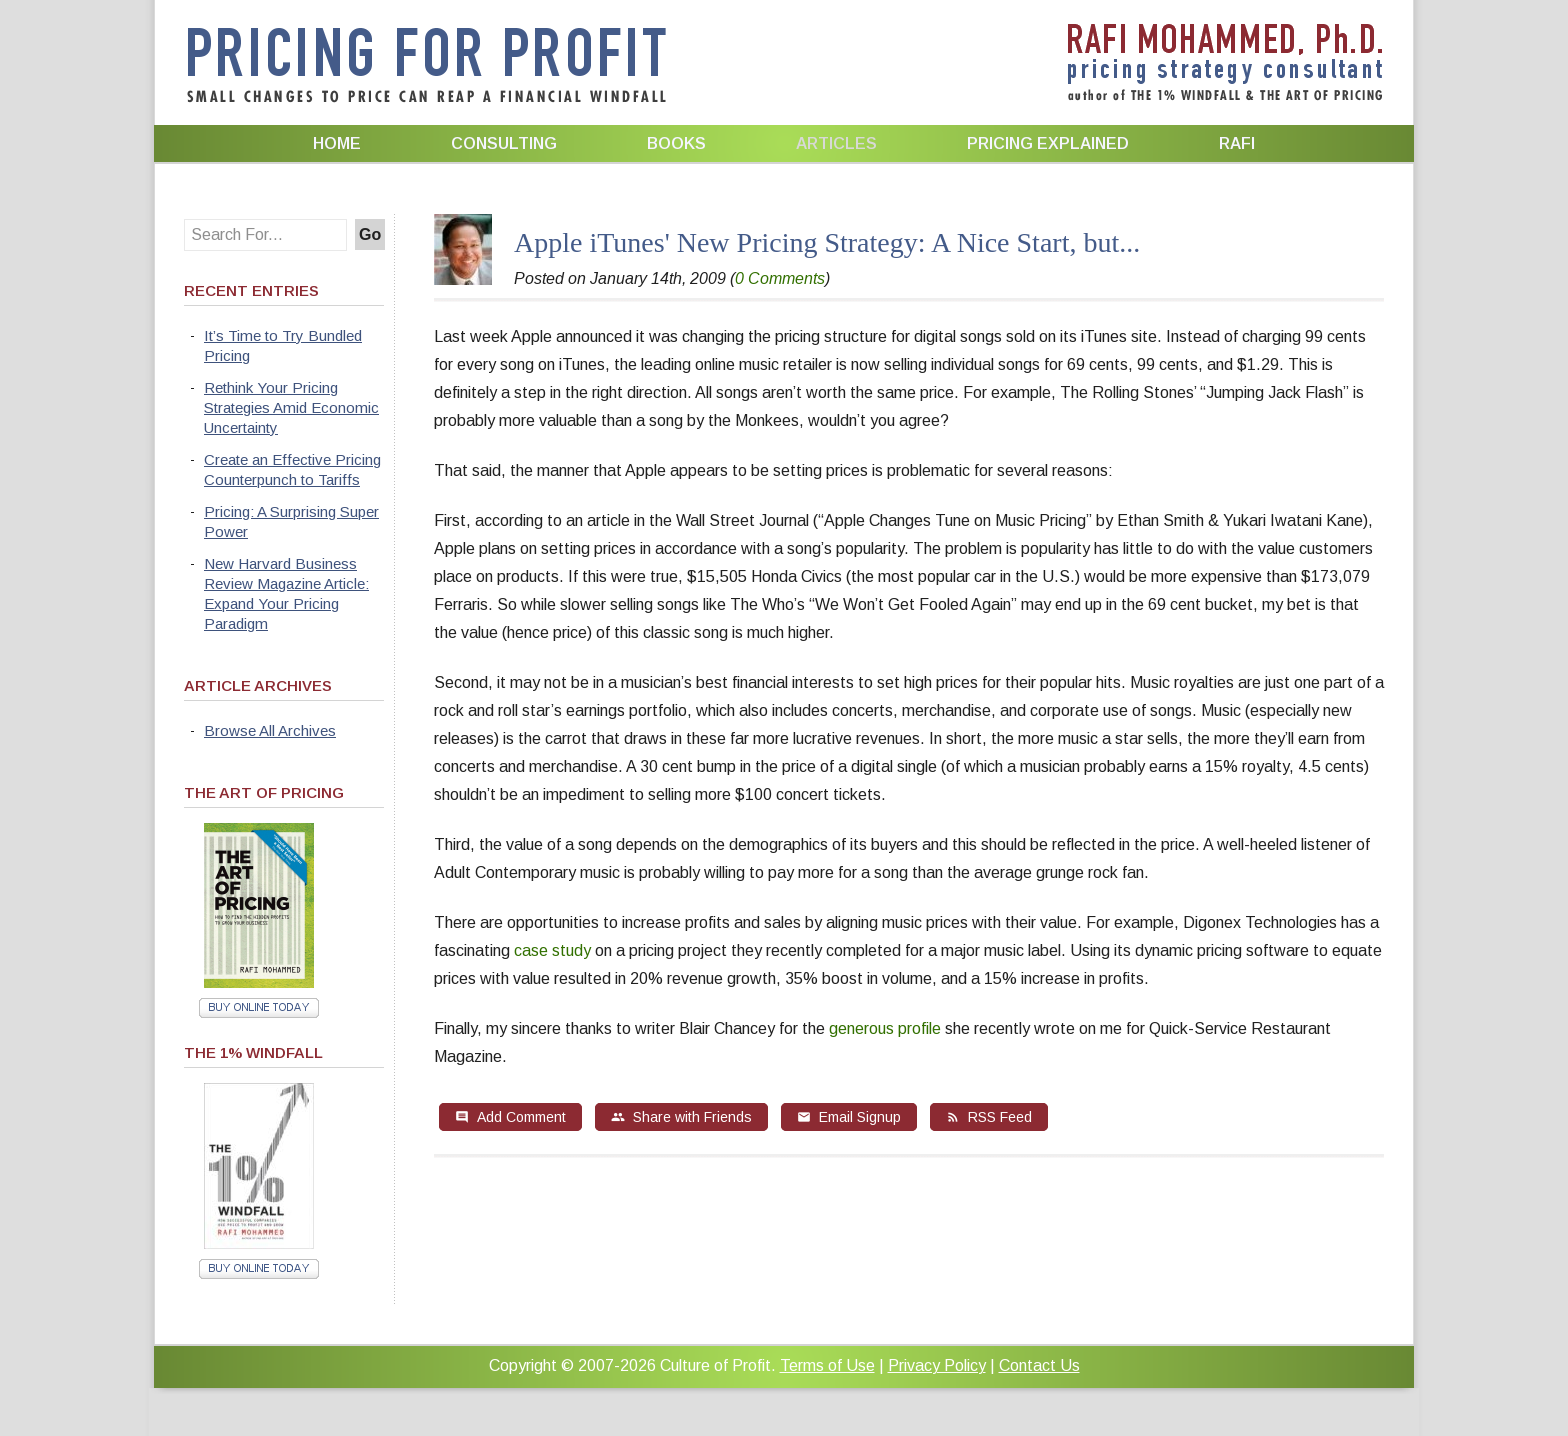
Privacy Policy (937, 1365)
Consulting (504, 143)
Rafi (1237, 143)
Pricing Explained (1048, 143)
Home (337, 143)
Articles (836, 143)
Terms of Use (827, 1365)
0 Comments (780, 278)
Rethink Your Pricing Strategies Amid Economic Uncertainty (291, 407)
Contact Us (1039, 1365)
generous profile (885, 1028)
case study (552, 950)
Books (676, 143)
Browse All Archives (270, 730)
